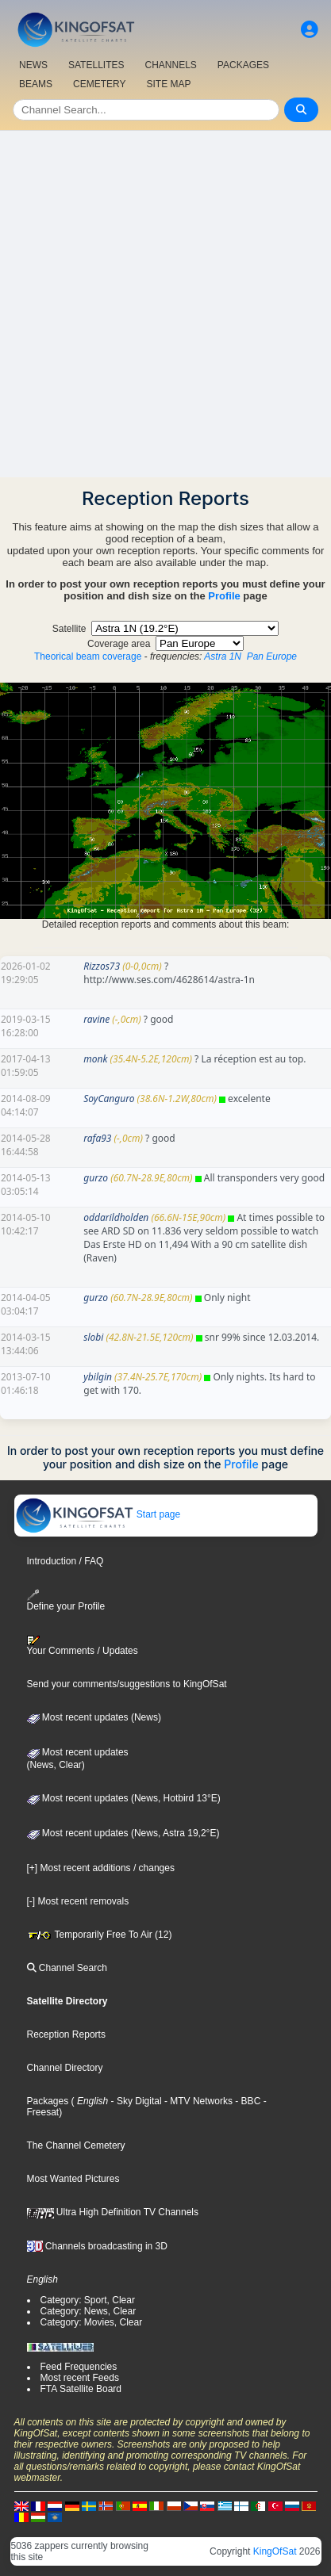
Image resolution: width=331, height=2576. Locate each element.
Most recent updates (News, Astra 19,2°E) (123, 1833)
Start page (98, 1514)
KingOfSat (275, 2551)
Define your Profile (66, 1600)
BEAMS (35, 84)
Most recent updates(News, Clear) (78, 1758)
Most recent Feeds (79, 2377)
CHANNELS (170, 65)
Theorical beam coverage (87, 656)
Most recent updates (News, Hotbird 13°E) (124, 1798)
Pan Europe (272, 656)
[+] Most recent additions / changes (101, 1868)
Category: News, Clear (88, 2311)
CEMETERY (99, 84)
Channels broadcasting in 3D (97, 2246)
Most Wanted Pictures (73, 2178)
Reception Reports (66, 2034)
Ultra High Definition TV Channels (113, 2212)
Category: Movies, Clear (91, 2322)
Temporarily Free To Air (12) (99, 1934)
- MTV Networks (197, 2101)
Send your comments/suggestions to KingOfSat (127, 1684)
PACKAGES (243, 65)
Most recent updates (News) (94, 1717)
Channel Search (67, 1967)
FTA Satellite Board (81, 2388)
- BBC (246, 2101)
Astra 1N (222, 656)
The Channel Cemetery (76, 2145)
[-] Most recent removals (78, 1901)
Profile (224, 596)
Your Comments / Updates (82, 1646)
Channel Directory (65, 2067)
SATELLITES (96, 65)
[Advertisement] (165, 304)
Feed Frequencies (78, 2366)
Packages (48, 2101)
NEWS (33, 65)
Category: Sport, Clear (87, 2300)
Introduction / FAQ (65, 1561)
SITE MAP (168, 84)
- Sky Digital (134, 2101)
